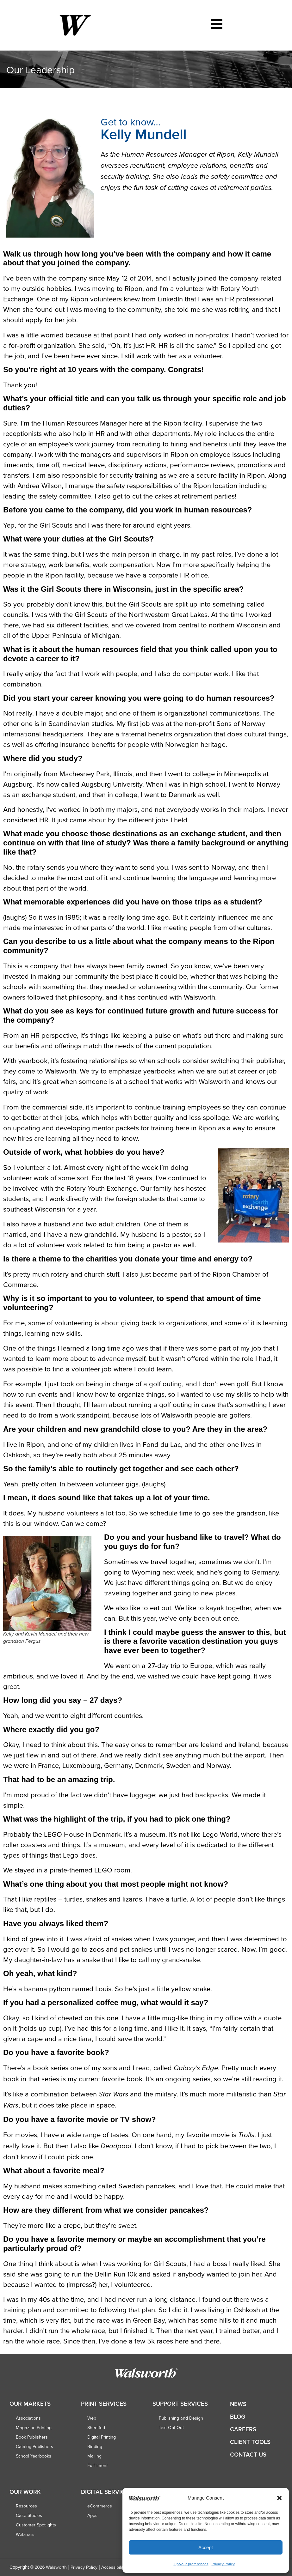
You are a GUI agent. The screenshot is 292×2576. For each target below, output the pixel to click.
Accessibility (113, 2567)
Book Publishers (32, 2437)
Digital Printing (101, 2437)
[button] (279, 2498)
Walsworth (56, 2567)
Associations (28, 2418)
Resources (26, 2506)
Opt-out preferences (191, 2564)
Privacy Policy (223, 2564)
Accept (205, 2547)
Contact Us (248, 2454)
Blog (237, 2416)
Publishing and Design (181, 2418)
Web (91, 2418)
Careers (243, 2429)
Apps (92, 2515)
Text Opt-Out (171, 2427)
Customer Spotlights (36, 2525)
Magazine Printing (34, 2427)
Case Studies (29, 2515)
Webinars (25, 2534)
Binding (94, 2446)
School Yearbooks (33, 2456)
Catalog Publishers (34, 2446)
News (238, 2404)
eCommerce (99, 2506)
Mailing (94, 2456)
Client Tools (250, 2442)
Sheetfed (96, 2427)
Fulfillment (97, 2465)
